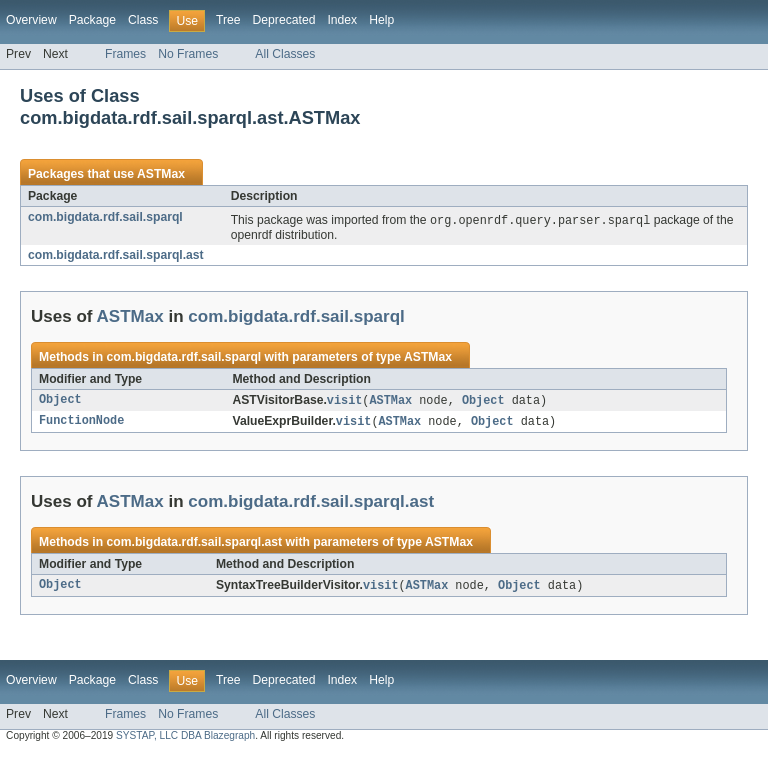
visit (345, 402)
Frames (125, 54)
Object (60, 402)
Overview (31, 20)
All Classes (285, 54)
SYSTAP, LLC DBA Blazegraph (185, 739)
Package (92, 20)
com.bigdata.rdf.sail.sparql (105, 217)
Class (143, 20)
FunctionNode (81, 424)
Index (342, 20)
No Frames (188, 54)
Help (381, 20)
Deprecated (284, 20)
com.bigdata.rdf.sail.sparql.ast (116, 256)
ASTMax (161, 174)
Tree (228, 20)
